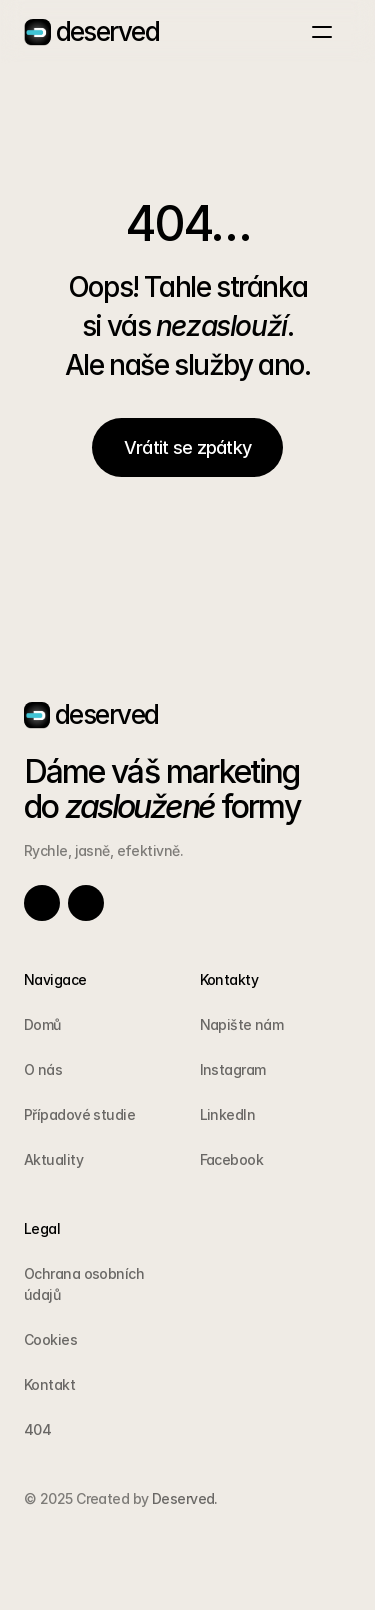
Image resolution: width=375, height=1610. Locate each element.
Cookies (50, 1339)
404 (37, 1429)
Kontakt (49, 1384)
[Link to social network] (42, 903)
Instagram (233, 1069)
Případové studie (79, 1114)
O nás (43, 1069)
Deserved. (182, 1498)
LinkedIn (228, 1114)
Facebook (232, 1159)
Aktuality (53, 1159)
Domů (42, 1024)
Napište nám (242, 1024)
